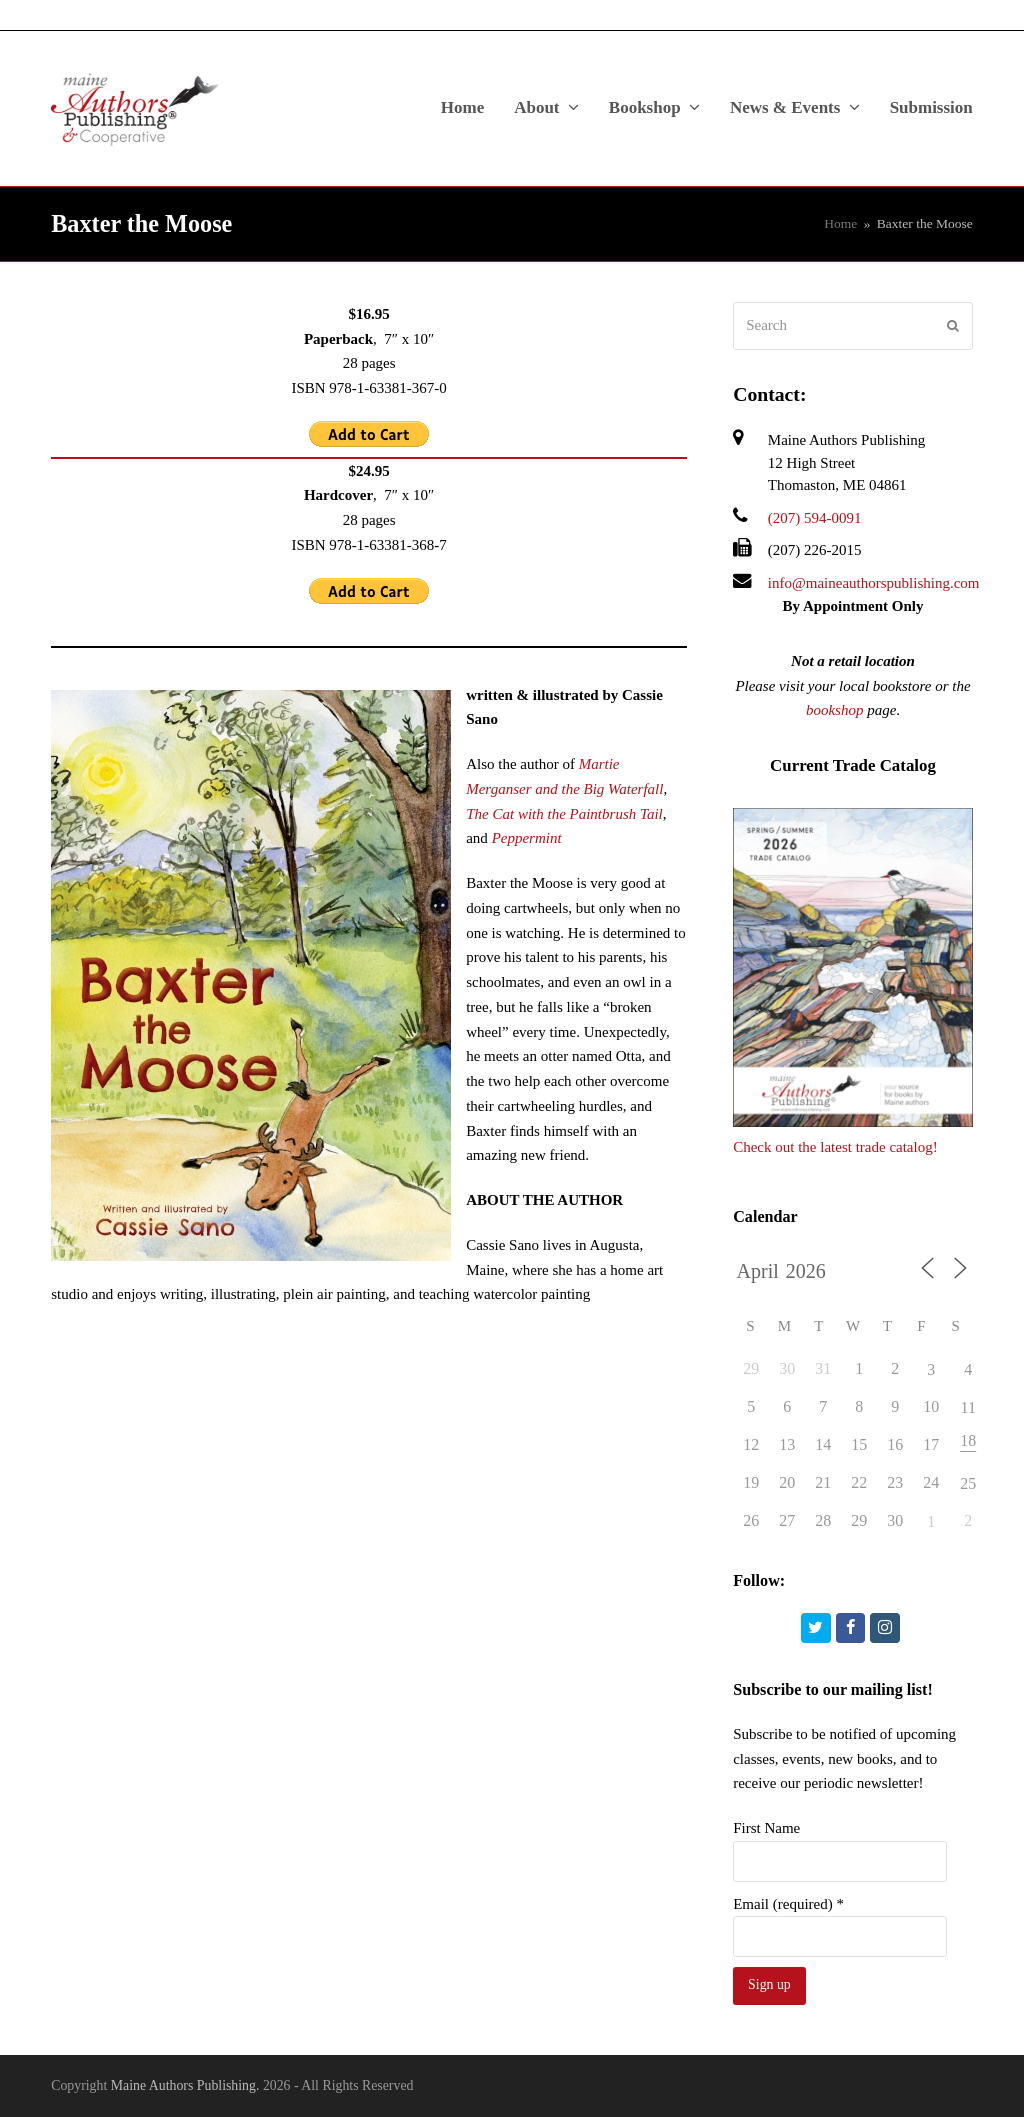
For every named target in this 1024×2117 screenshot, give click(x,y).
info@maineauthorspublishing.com (874, 583)
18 (968, 1440)
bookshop (835, 710)
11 (967, 1407)
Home (840, 223)
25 (968, 1483)
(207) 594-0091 (815, 518)
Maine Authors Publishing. (185, 2085)
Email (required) (788, 1904)
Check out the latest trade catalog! (835, 1147)
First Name (766, 1828)
